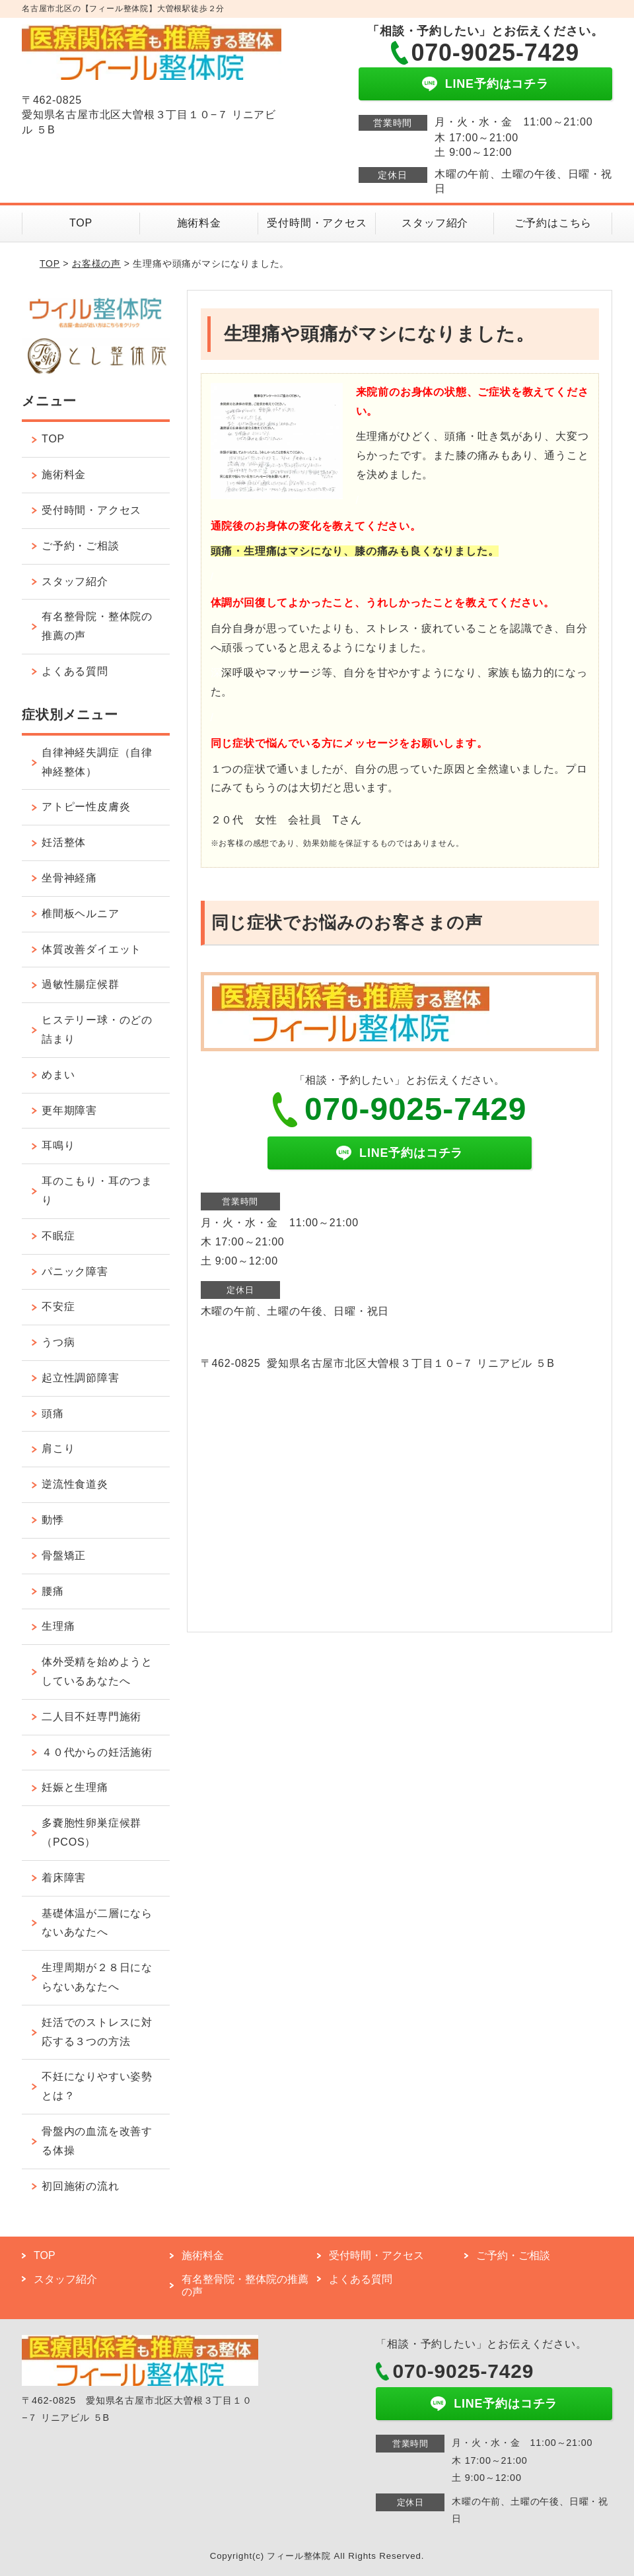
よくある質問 (75, 671)
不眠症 (58, 1235)
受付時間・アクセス (317, 222)
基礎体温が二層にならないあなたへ (97, 1923)
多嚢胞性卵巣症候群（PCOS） (91, 1832)
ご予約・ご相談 (81, 545)
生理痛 (58, 1626)
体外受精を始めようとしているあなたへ (97, 1671)
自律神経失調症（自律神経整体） (97, 762)
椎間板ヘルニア (81, 913)
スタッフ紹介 (435, 222)
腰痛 (53, 1591)
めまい (58, 1074)
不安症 (58, 1306)
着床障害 (64, 1877)
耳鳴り (58, 1145)
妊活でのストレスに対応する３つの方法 (97, 2032)
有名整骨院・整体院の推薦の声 (97, 626)
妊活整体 (64, 842)
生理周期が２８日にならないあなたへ (97, 1977)
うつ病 (58, 1342)
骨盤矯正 (64, 1555)
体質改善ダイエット (91, 949)
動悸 (53, 1519)
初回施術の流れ (81, 2186)
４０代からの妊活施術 (97, 1752)
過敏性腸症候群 (81, 984)
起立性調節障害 (81, 1377)
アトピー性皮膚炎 (86, 806)
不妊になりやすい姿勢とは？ (97, 2086)
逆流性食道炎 (75, 1484)
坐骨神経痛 (69, 878)
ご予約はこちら (553, 222)
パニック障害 (75, 1271)
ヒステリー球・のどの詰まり (97, 1029)
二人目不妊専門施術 (91, 1716)
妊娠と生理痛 (75, 1787)
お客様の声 (96, 263)
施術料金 (199, 222)
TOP (80, 222)
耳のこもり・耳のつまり (97, 1190)
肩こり (58, 1448)
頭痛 (53, 1413)
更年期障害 (69, 1110)
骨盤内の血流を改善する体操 (97, 2141)
